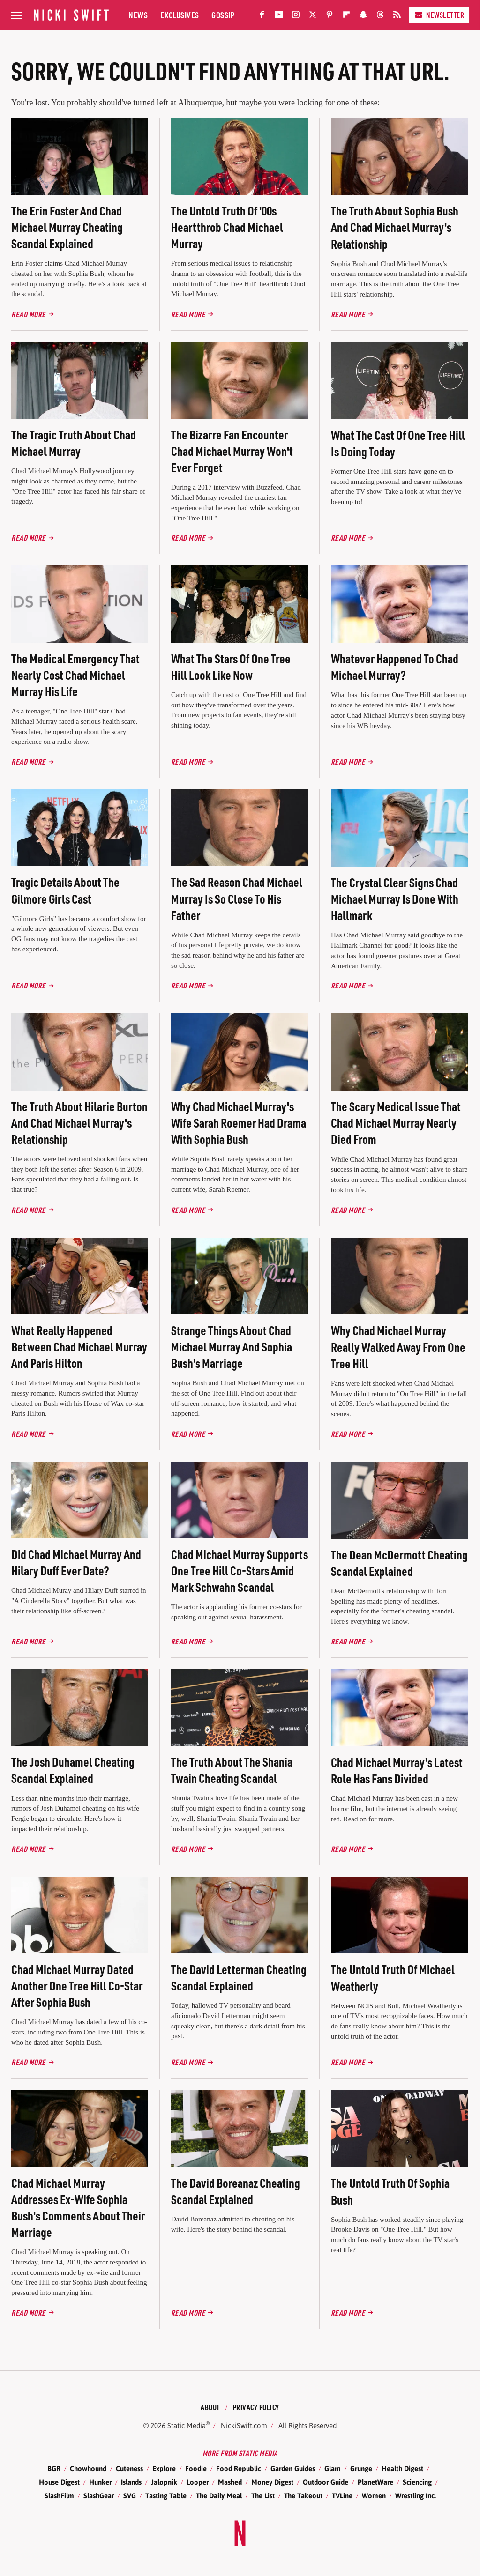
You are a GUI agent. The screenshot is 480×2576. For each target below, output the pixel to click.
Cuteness (129, 2468)
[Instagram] (295, 16)
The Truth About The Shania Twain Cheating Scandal (231, 1769)
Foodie (196, 2468)
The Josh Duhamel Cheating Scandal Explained (73, 1769)
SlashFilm (59, 2496)
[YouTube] (279, 16)
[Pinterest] (329, 16)
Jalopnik (164, 2482)
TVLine (342, 2496)
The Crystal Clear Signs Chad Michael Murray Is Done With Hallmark (394, 898)
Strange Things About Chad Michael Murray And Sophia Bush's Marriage (231, 1346)
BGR (53, 2468)
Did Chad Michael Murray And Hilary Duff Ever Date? (76, 1562)
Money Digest (272, 2482)
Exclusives (179, 14)
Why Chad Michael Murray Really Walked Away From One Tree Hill (398, 1346)
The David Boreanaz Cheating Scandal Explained (235, 2191)
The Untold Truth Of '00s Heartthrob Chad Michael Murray (227, 227)
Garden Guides (292, 2468)
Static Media (186, 2425)
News (138, 14)
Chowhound (88, 2468)
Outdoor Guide (325, 2482)
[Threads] (380, 16)
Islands (131, 2482)
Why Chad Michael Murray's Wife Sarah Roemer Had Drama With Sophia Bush (238, 1122)
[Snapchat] (363, 16)
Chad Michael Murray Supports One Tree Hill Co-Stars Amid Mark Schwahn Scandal (239, 1570)
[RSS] (397, 16)
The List (263, 2496)
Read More (28, 314)
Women (374, 2496)
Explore (164, 2468)
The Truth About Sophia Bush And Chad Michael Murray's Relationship (394, 227)
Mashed (230, 2482)
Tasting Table (166, 2496)
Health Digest (402, 2468)
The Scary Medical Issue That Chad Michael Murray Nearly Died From (396, 1122)
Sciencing (417, 2482)
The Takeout (303, 2496)
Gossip (222, 14)
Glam (332, 2468)
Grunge (361, 2468)
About (210, 2407)
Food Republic (238, 2468)
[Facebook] (262, 16)
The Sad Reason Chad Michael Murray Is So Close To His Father (236, 898)
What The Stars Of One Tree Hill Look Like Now (231, 666)
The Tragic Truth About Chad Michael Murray (73, 442)
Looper (198, 2482)
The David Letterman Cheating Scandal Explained (239, 1977)
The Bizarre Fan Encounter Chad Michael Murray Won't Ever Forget (232, 450)
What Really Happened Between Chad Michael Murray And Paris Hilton (79, 1346)
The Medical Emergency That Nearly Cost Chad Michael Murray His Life (75, 674)
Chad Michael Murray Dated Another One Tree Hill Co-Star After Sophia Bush (76, 1985)
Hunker (100, 2482)
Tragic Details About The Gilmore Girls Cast (65, 890)
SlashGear (98, 2496)
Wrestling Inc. (415, 2496)
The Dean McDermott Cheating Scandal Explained (399, 1562)
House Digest (59, 2482)
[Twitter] (312, 16)
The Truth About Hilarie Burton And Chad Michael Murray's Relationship (79, 1122)
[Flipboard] (346, 16)
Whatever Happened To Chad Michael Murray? (394, 666)
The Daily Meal (219, 2496)
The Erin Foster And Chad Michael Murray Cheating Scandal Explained (67, 227)
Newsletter (439, 15)
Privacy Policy (256, 2407)
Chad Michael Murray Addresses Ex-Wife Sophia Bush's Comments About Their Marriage (78, 2207)
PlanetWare (375, 2482)
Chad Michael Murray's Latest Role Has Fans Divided (397, 1770)
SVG (129, 2496)
